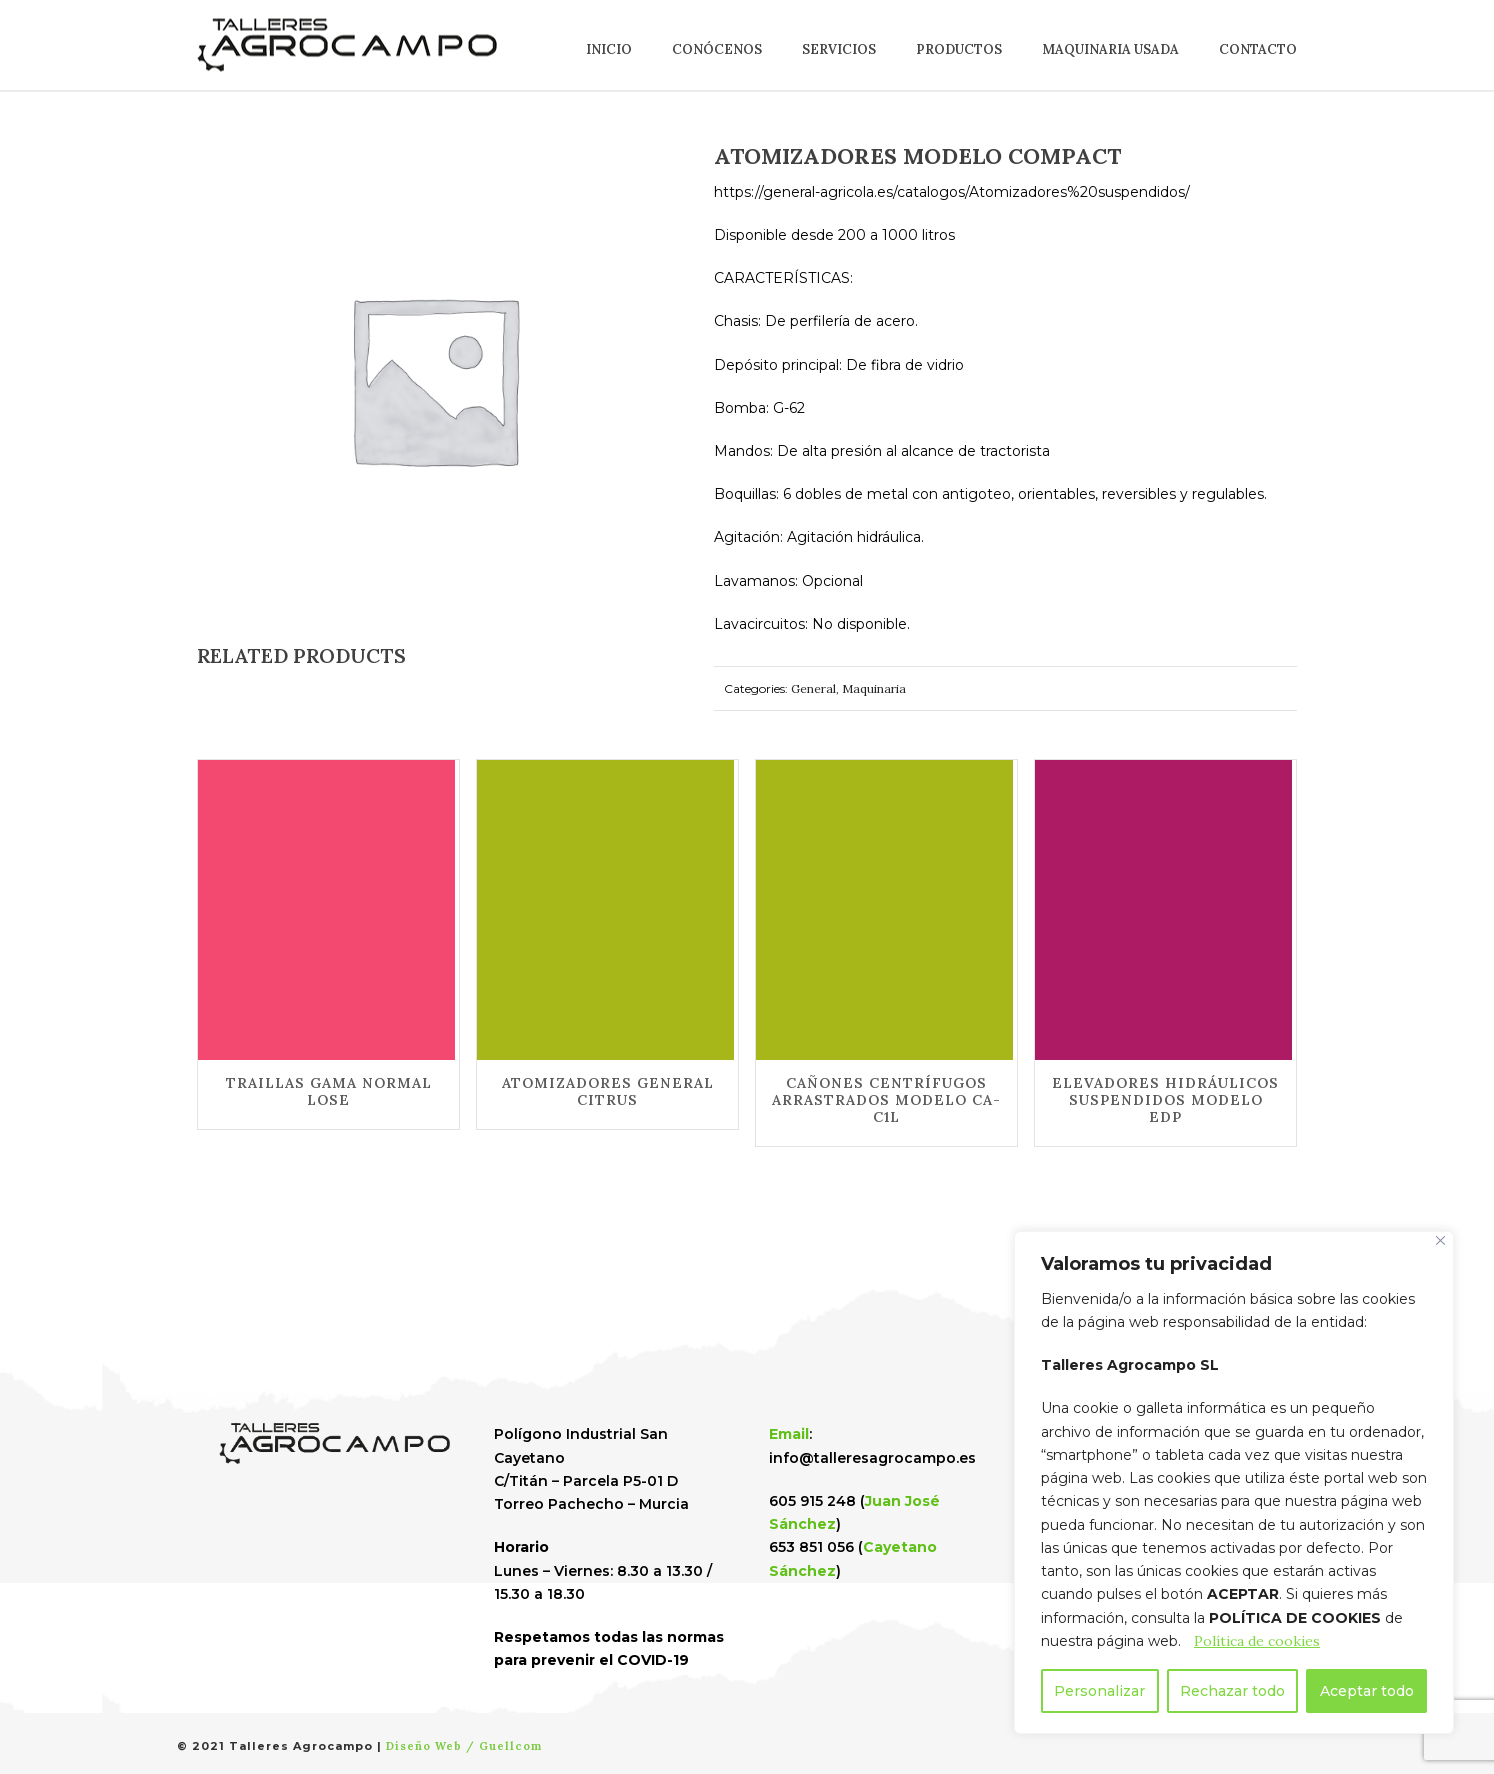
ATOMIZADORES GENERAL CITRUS (608, 1091)
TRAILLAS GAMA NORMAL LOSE (329, 1091)
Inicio (609, 49)
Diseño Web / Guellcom (464, 1746)
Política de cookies (1257, 1641)
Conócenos (717, 49)
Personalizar (1099, 1691)
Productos (959, 49)
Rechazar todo (1232, 1691)
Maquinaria (874, 688)
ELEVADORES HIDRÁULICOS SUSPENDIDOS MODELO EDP (1165, 1100)
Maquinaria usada (1110, 49)
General (813, 688)
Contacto (1258, 49)
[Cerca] (1440, 1240)
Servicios (839, 49)
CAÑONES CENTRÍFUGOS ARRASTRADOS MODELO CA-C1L (886, 1100)
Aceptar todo (1367, 1691)
